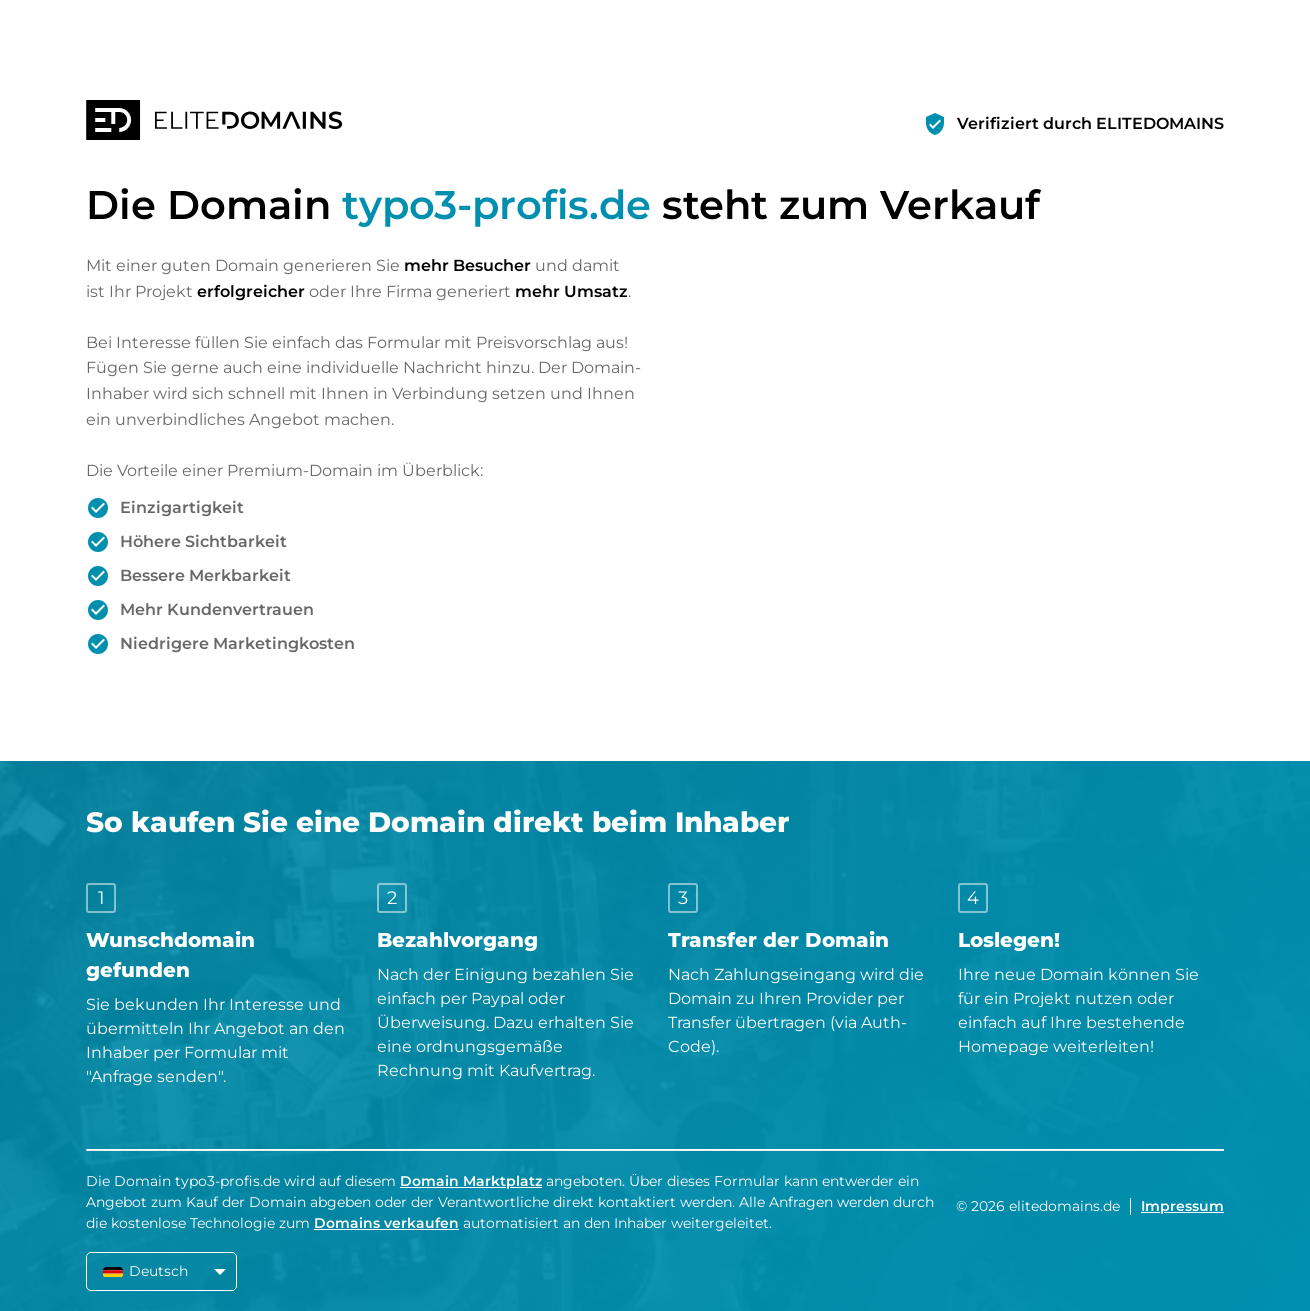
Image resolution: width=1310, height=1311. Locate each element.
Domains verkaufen (386, 1223)
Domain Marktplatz (471, 1181)
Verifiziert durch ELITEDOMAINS (1090, 123)
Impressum (1182, 1206)
